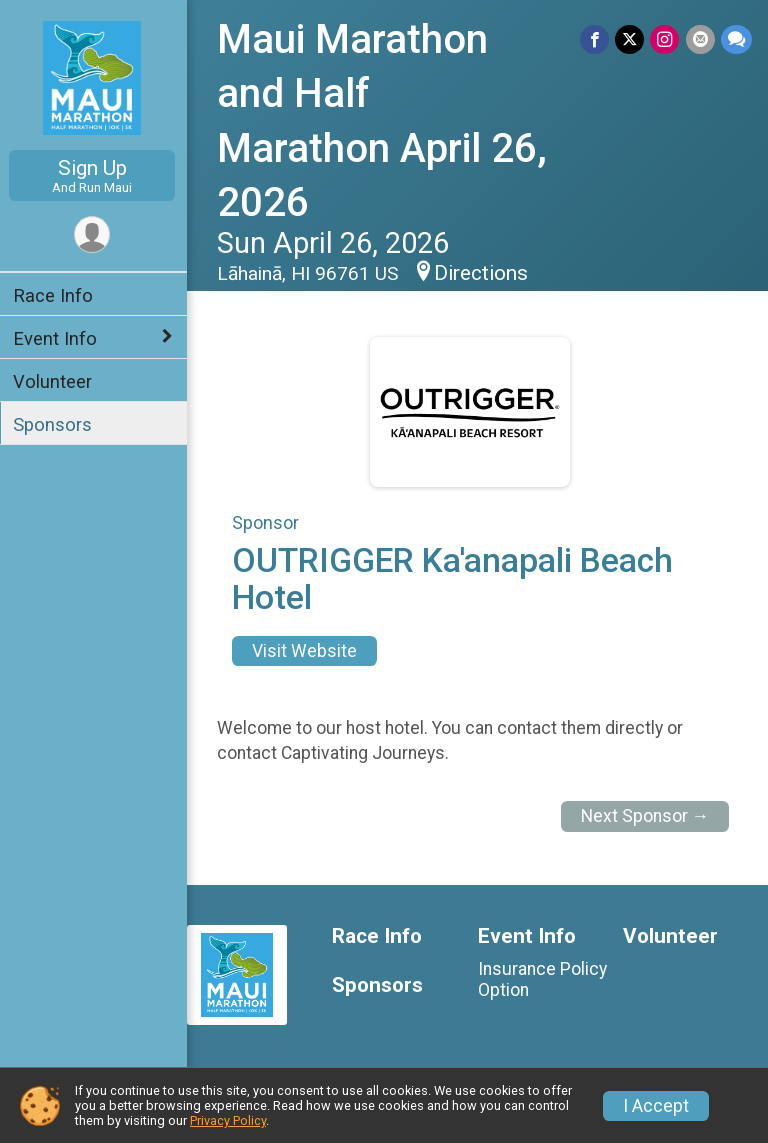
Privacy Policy (228, 1120)
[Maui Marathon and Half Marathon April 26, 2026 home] (95, 77)
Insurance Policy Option (543, 979)
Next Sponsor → (645, 816)
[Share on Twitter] (630, 39)
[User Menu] (95, 234)
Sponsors (55, 424)
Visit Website (307, 651)
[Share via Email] (700, 39)
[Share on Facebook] (595, 39)
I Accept (656, 1106)
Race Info (56, 295)
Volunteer (55, 381)
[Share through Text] (736, 39)
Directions (484, 273)
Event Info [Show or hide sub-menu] (58, 338)
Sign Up (95, 175)
